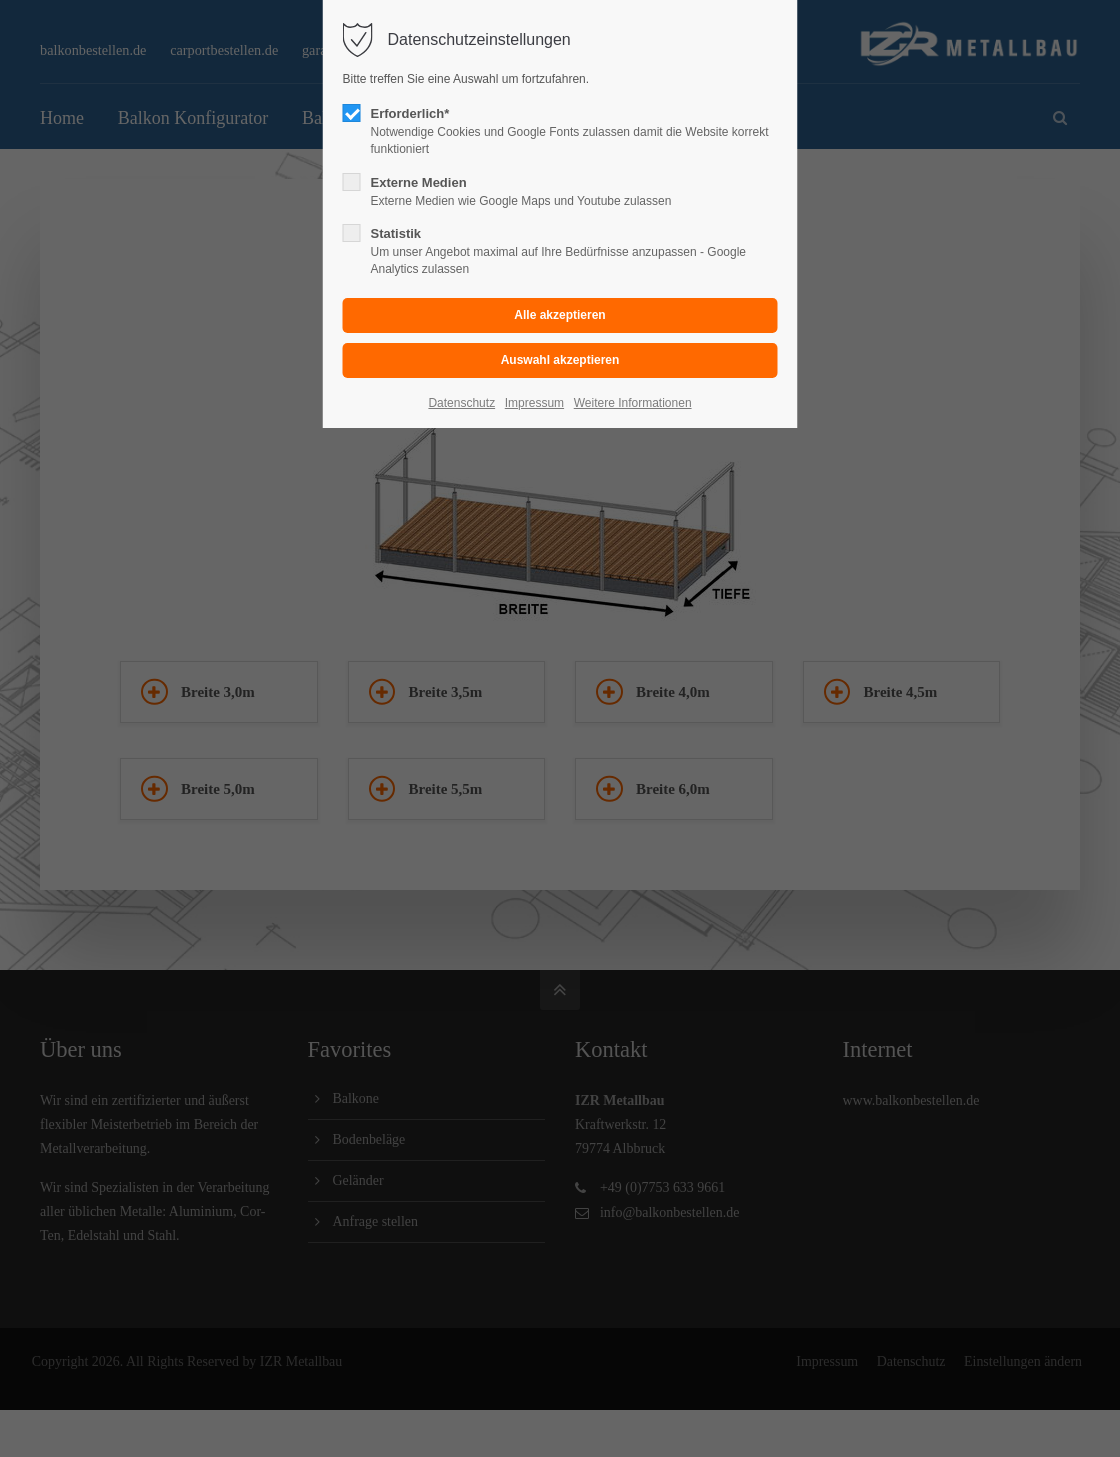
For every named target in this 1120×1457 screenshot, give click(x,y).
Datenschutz (461, 403)
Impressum (534, 403)
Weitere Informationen (633, 403)
